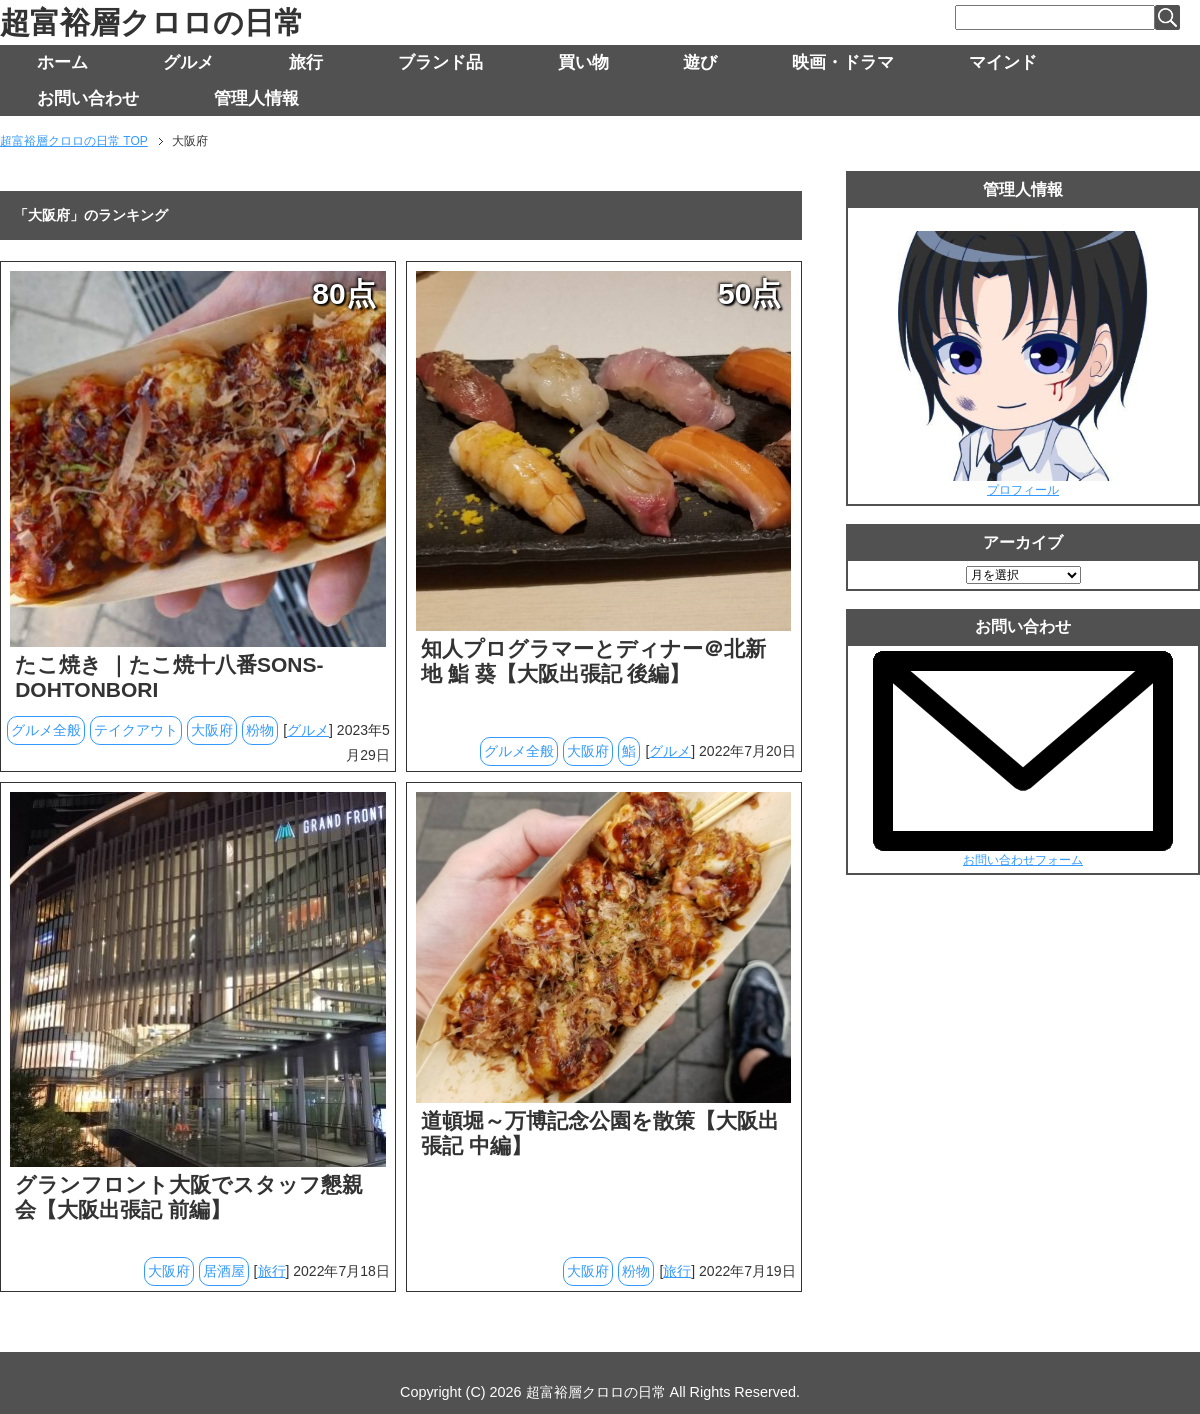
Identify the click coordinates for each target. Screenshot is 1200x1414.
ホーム (62, 62)
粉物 (260, 730)
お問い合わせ (88, 98)
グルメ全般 (46, 730)
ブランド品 (440, 62)
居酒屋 (224, 1271)
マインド (1003, 62)
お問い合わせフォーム (1023, 860)
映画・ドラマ (843, 62)
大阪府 (212, 730)
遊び (700, 62)
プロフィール (1023, 490)
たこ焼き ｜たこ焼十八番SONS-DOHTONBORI (169, 677)
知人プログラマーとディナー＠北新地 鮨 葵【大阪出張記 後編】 (593, 661)
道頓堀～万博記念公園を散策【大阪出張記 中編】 (600, 1133)
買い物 (583, 62)
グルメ (188, 62)
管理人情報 (256, 98)
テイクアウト (136, 730)
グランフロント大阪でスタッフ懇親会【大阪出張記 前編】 (189, 1197)
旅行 (306, 62)
